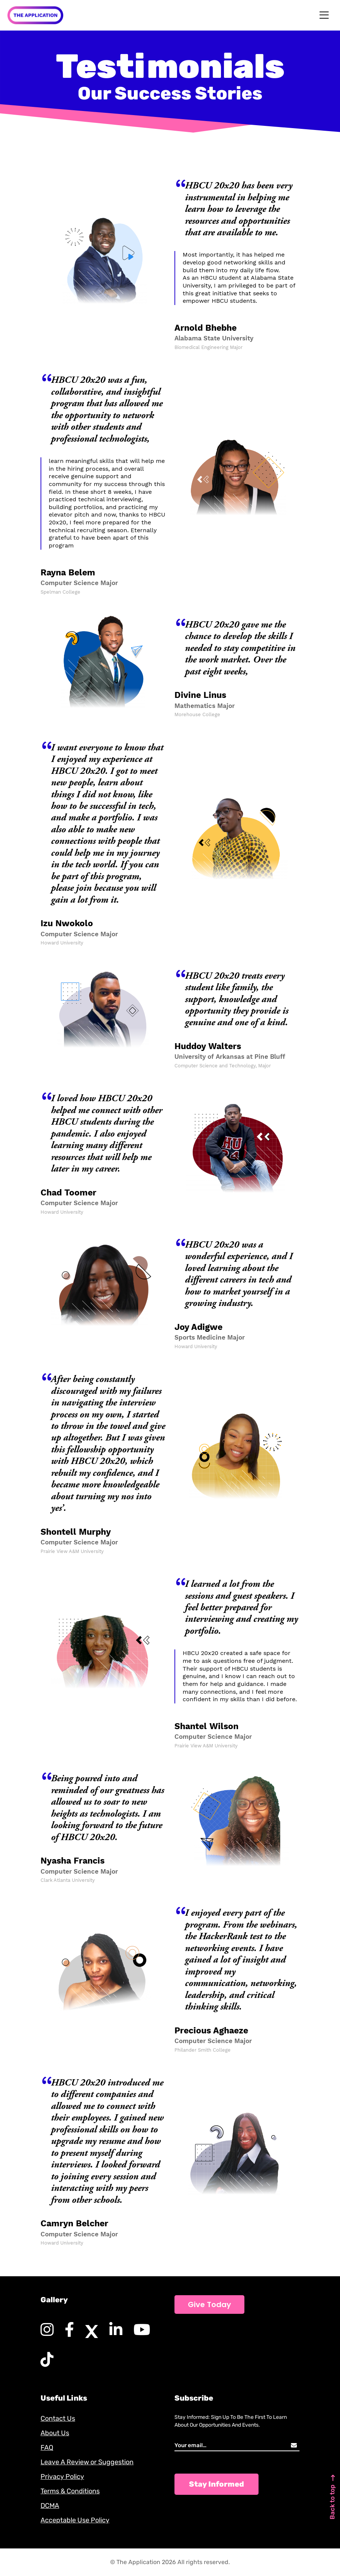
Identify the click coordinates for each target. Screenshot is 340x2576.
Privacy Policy (62, 2476)
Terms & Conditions (70, 2491)
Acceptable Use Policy (75, 2520)
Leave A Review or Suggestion (87, 2462)
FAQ (47, 2447)
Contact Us (58, 2418)
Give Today (209, 2304)
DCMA (50, 2506)
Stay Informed (216, 2484)
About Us (55, 2433)
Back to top (332, 2497)
